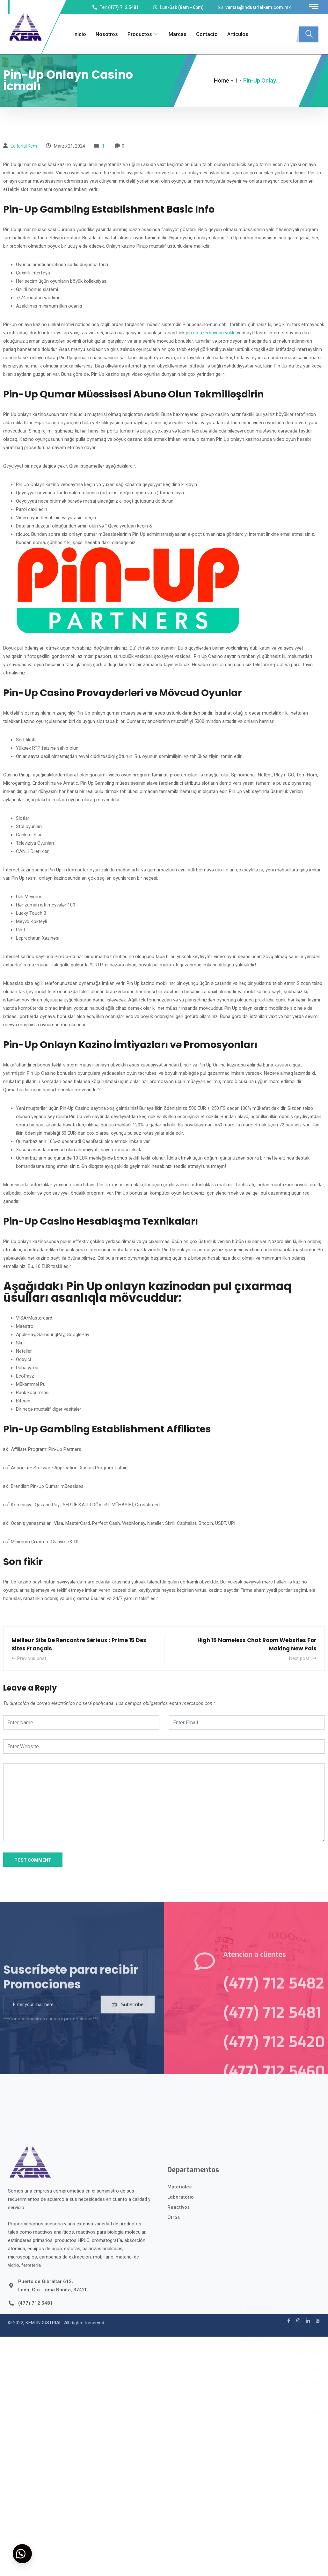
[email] (52, 2017)
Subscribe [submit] (127, 2017)
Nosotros (107, 34)
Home (221, 80)
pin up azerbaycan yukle (211, 333)
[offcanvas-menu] (313, 7)
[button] (22, 2553)
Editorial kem (24, 146)
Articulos (237, 34)
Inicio (79, 34)
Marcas (177, 34)
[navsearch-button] (308, 34)
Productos (143, 34)
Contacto (207, 34)
